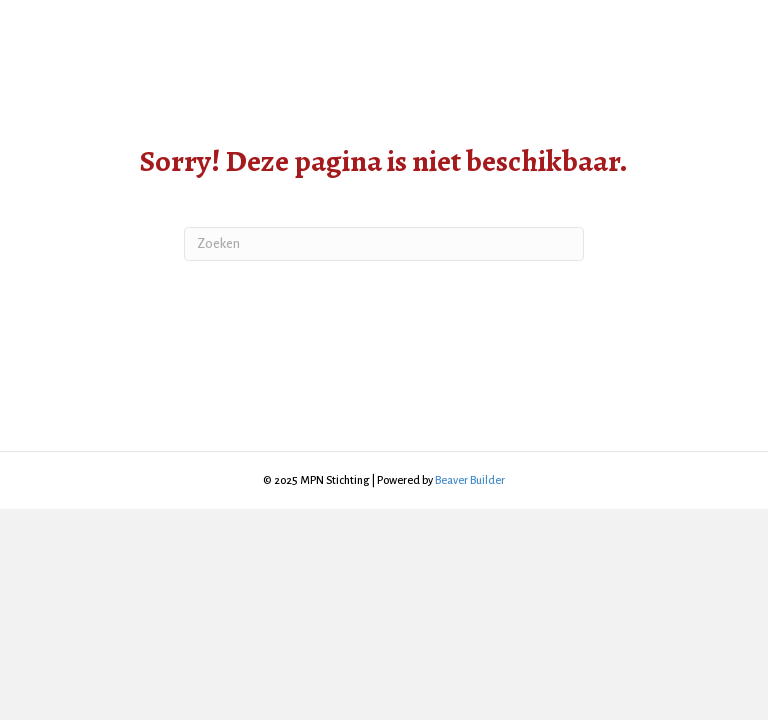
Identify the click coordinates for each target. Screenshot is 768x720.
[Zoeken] (384, 244)
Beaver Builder (470, 480)
